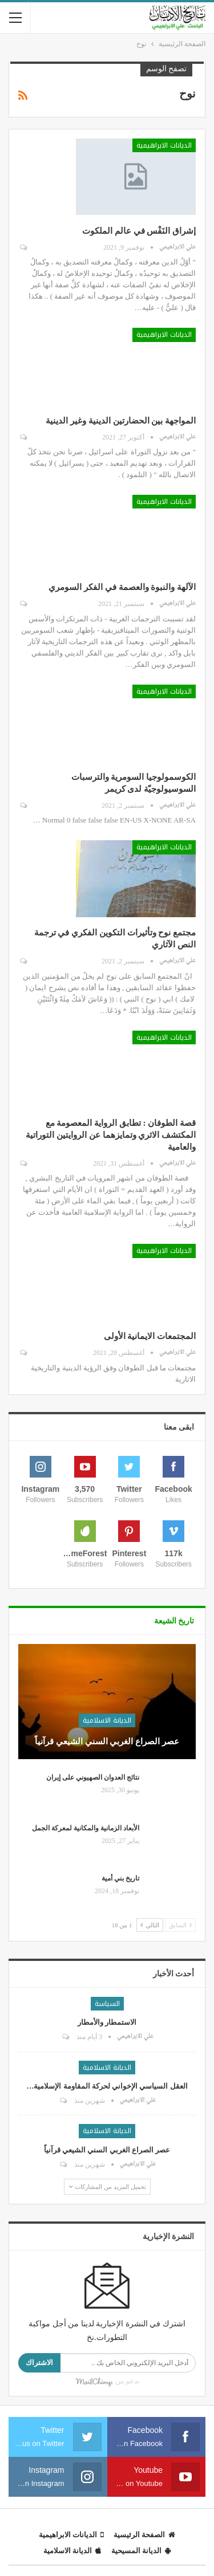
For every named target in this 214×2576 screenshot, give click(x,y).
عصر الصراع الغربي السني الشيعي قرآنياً (107, 1741)
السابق (180, 1925)
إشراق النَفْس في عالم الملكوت (139, 230)
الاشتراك (39, 2362)
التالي (149, 1925)
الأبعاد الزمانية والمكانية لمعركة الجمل (85, 1828)
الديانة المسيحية (141, 2550)
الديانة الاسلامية (107, 1720)
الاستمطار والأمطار (107, 2022)
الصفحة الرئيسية (144, 2534)
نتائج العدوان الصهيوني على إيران (92, 1777)
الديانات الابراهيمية (164, 145)
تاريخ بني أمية (120, 1878)
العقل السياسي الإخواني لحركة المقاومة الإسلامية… (106, 2086)
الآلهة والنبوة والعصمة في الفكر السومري (122, 587)
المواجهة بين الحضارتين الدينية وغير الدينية (121, 420)
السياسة (107, 2003)
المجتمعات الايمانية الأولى (150, 1336)
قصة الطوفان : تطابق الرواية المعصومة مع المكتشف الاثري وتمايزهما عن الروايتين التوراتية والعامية (111, 1134)
